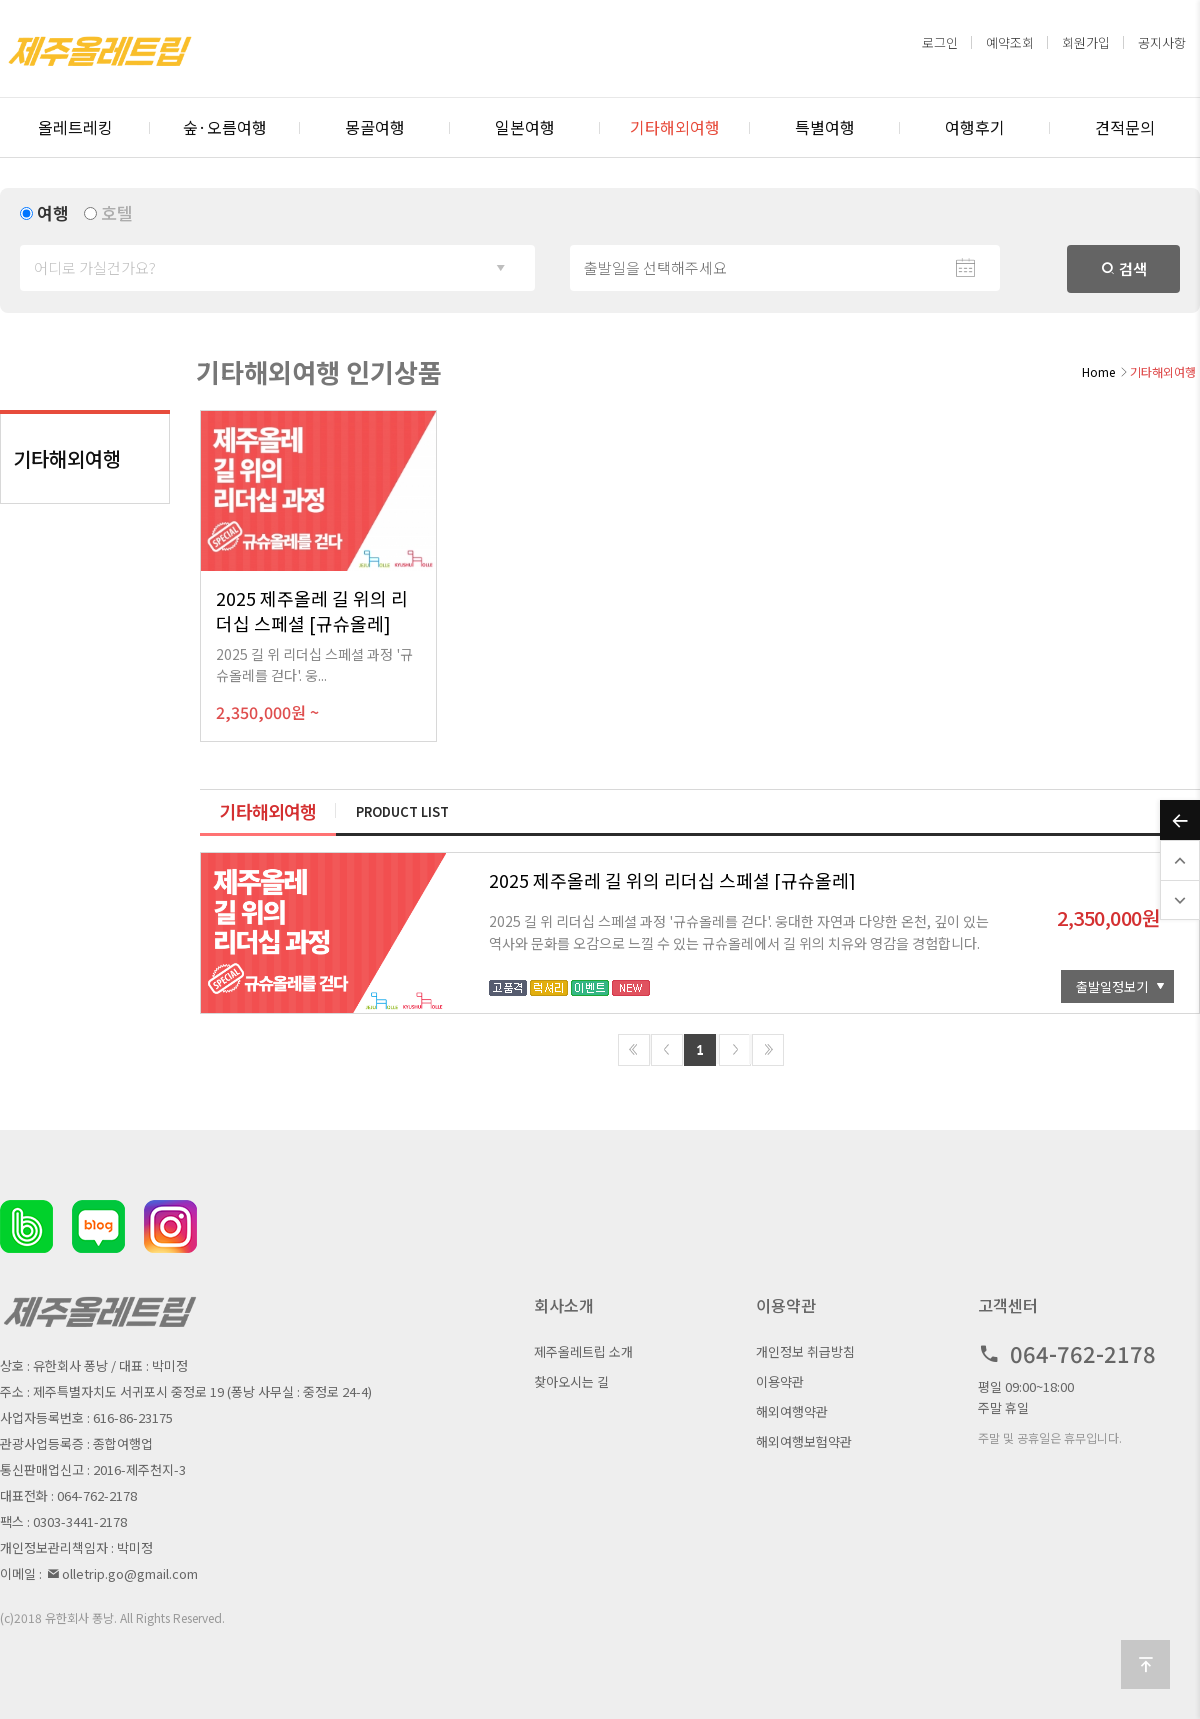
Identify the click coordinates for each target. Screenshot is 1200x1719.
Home (1098, 371)
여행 (53, 212)
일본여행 (525, 127)
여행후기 (975, 127)
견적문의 (1125, 127)
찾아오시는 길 (571, 1381)
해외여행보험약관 (804, 1441)
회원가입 (1086, 42)
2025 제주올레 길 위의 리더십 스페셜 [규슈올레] (672, 880)
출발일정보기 (1112, 986)
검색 (1124, 268)
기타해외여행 (675, 127)
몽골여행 (375, 127)
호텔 (117, 212)
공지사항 (1162, 42)
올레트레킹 (75, 127)
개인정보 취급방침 (805, 1351)
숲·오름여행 (225, 127)
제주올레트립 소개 (583, 1351)
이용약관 (780, 1381)
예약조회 (1010, 42)
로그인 (940, 42)
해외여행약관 (792, 1411)
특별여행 (825, 127)
